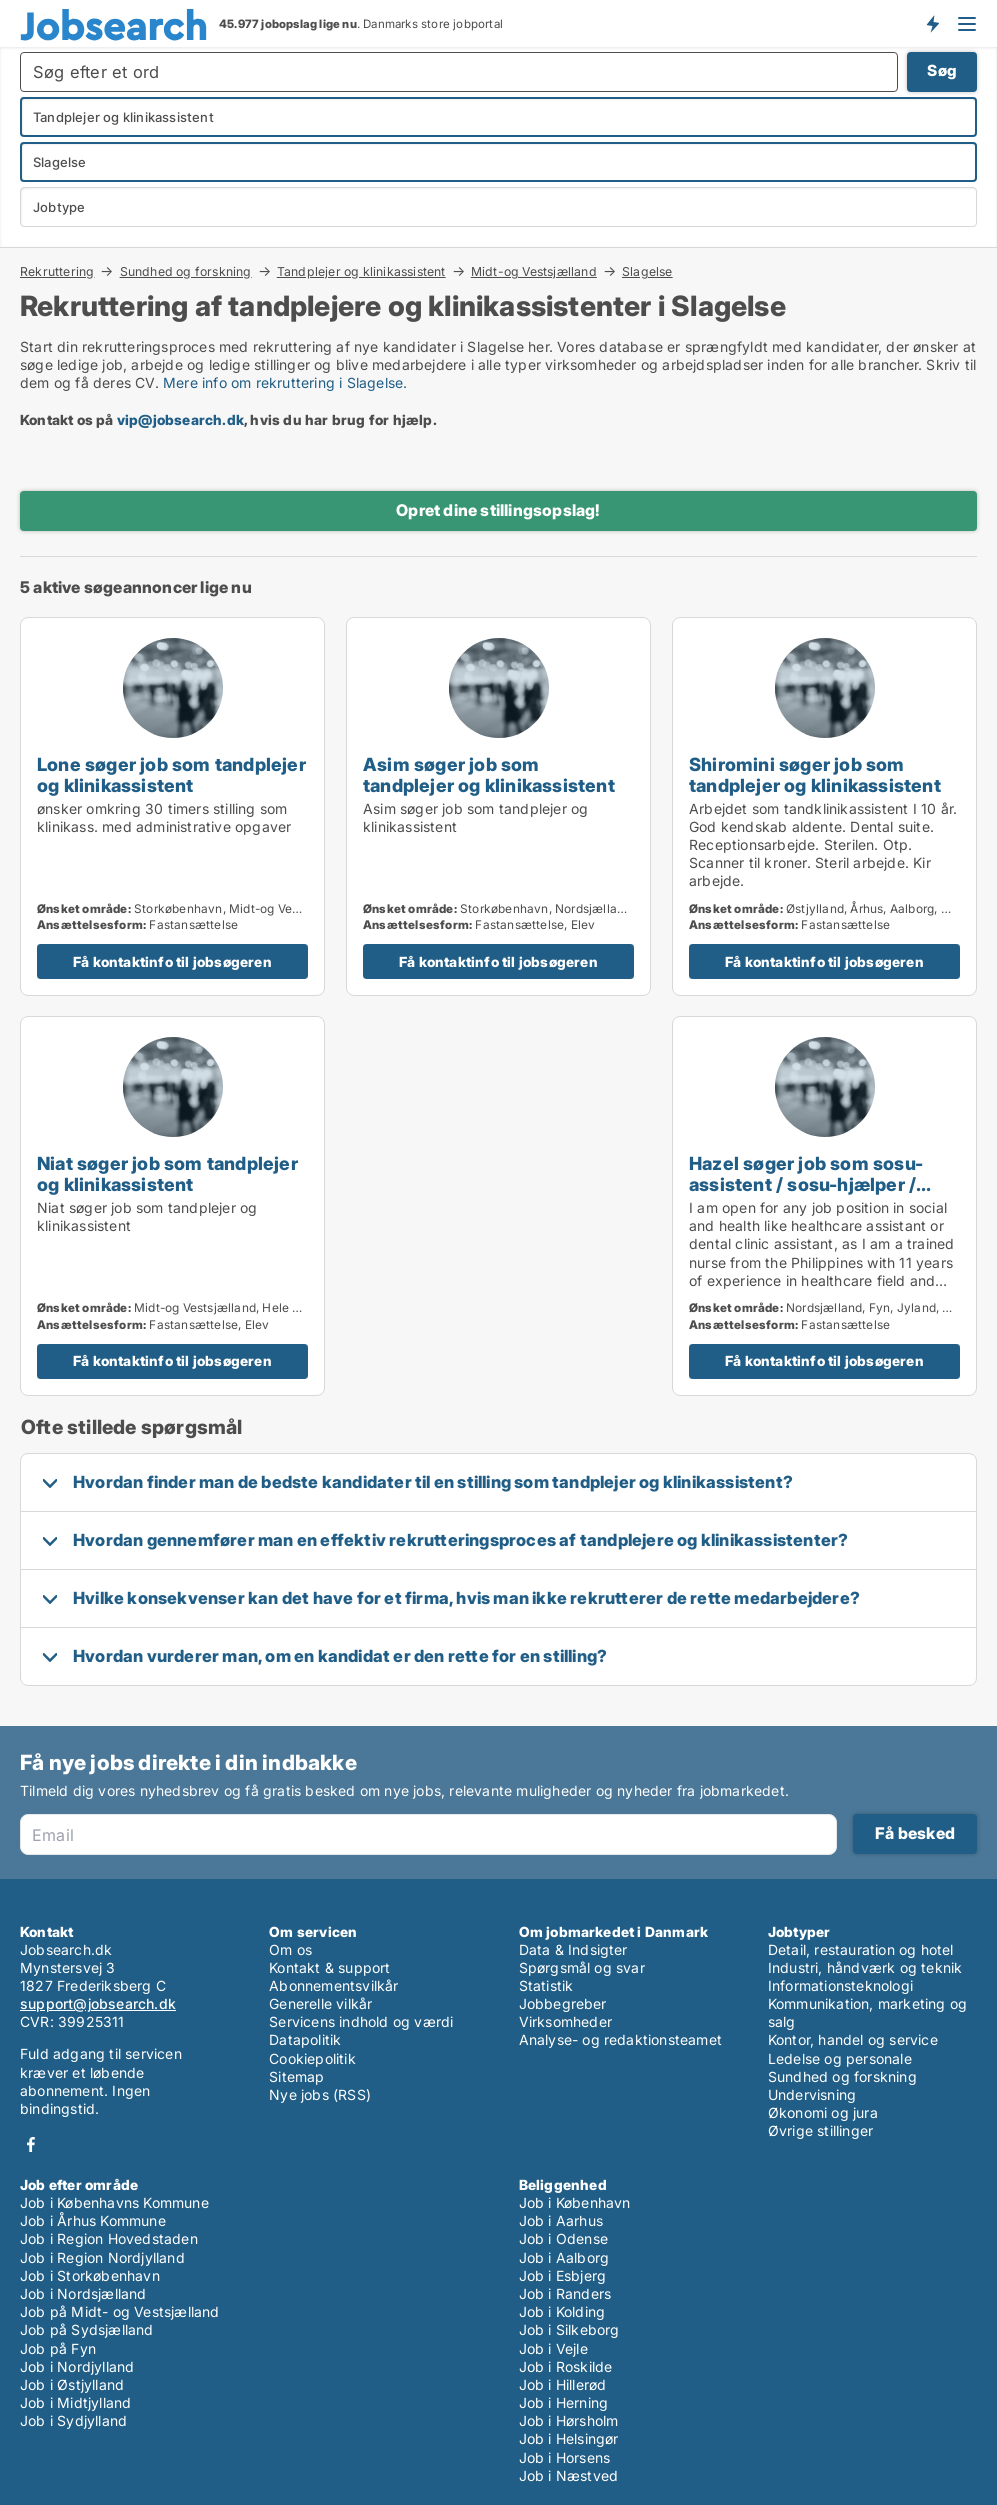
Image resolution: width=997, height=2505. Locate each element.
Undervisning (812, 2094)
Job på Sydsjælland (87, 2329)
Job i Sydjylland (73, 2420)
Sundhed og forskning (186, 271)
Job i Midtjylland (75, 2402)
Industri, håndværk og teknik (865, 1967)
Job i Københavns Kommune (114, 2202)
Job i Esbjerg (563, 2275)
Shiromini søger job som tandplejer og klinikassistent (815, 774)
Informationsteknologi (840, 1985)
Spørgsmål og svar (582, 1967)
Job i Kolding (562, 2311)
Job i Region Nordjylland (102, 2257)
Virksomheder (565, 2021)
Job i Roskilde (566, 2366)
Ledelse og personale (840, 2058)
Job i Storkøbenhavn (90, 2275)
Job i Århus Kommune (93, 2220)
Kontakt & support (329, 1967)
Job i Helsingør (569, 2438)
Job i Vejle (553, 2348)
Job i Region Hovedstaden (109, 2238)
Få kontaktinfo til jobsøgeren (172, 961)
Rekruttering (57, 271)
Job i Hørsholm (569, 2420)
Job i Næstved (569, 2475)
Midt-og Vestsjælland (534, 271)
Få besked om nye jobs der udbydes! (932, 23)
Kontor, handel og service (853, 2039)
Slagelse (647, 272)
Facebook (31, 2144)
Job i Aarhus (561, 2220)
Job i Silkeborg (569, 2329)
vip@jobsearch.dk (180, 419)
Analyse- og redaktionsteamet (621, 2039)
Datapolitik (305, 2039)
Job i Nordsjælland (83, 2293)
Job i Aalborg (564, 2257)
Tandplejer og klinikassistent (361, 271)
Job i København (575, 2202)
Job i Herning (564, 2402)
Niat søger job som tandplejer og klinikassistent (167, 1173)
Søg (942, 70)
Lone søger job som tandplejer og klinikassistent (171, 774)
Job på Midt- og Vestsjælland (120, 2311)
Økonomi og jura (823, 2112)
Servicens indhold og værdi (361, 2021)
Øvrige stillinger (820, 2130)
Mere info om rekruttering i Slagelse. (285, 382)
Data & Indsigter (573, 1949)
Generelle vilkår (320, 2003)
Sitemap (296, 2076)
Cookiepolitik (312, 2058)
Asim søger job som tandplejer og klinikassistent (489, 774)
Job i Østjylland (72, 2384)
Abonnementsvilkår (333, 1985)
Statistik (546, 1985)
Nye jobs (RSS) (320, 2094)
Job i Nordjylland (77, 2366)
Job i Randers (565, 2293)
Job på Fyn (58, 2348)
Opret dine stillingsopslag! (498, 510)
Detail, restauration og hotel (861, 1949)
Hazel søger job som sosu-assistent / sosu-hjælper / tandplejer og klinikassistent (815, 1184)
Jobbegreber (563, 2003)
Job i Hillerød (563, 2384)
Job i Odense (563, 2238)
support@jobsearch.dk (98, 2003)
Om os (290, 1949)
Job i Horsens (565, 2457)
